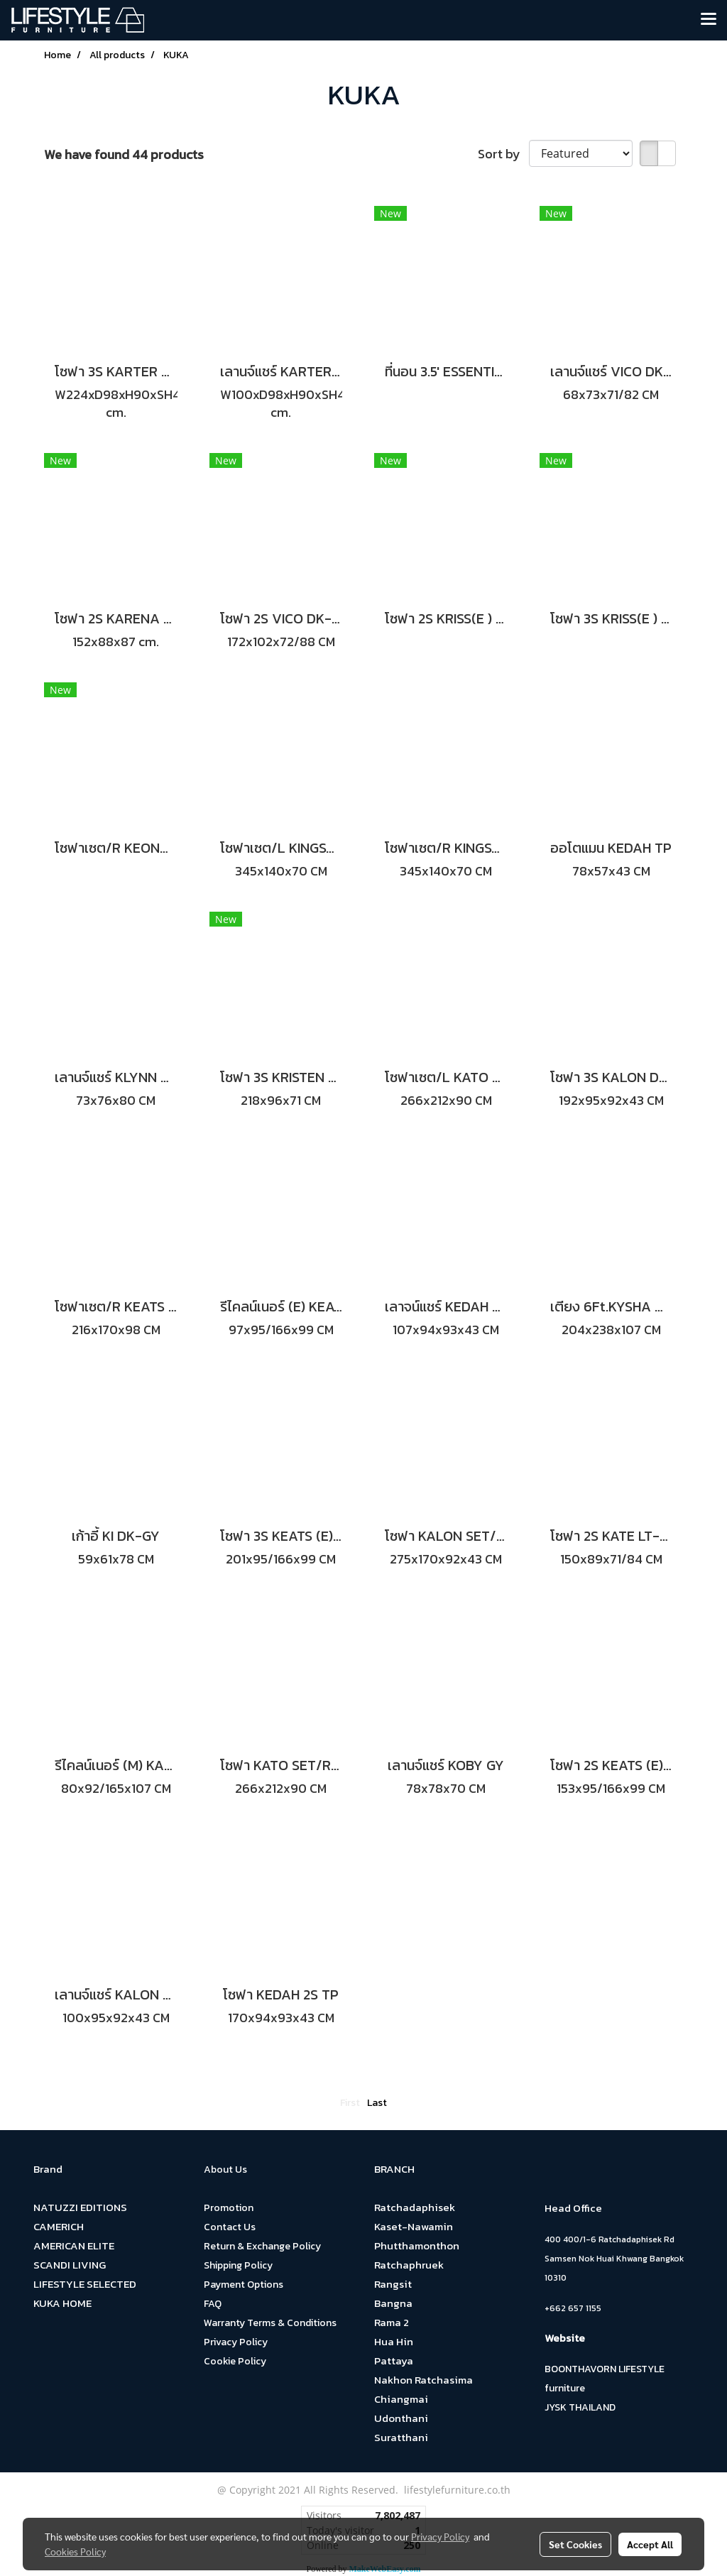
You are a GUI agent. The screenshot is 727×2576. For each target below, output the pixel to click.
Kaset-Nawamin (413, 2226)
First (350, 2102)
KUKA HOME (62, 2303)
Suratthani (401, 2437)
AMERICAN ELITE (73, 2245)
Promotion (228, 2207)
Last (377, 2102)
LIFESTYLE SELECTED (84, 2284)
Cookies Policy (75, 2551)
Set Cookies (575, 2544)
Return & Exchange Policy (262, 2246)
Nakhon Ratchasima (423, 2380)
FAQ (213, 2303)
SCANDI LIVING (69, 2264)
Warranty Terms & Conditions (270, 2322)
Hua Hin (393, 2341)
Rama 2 (391, 2322)
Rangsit (393, 2284)
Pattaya (393, 2360)
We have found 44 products (124, 154)
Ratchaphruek (409, 2264)
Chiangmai (401, 2399)
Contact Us (230, 2227)
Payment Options (243, 2284)
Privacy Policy (236, 2342)
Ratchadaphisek (414, 2207)
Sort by (503, 153)
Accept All (650, 2544)
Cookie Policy (235, 2361)
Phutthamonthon (416, 2245)
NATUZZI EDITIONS (80, 2207)
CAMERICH (58, 2226)
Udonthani (401, 2418)
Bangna (393, 2303)
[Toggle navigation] (708, 20)
